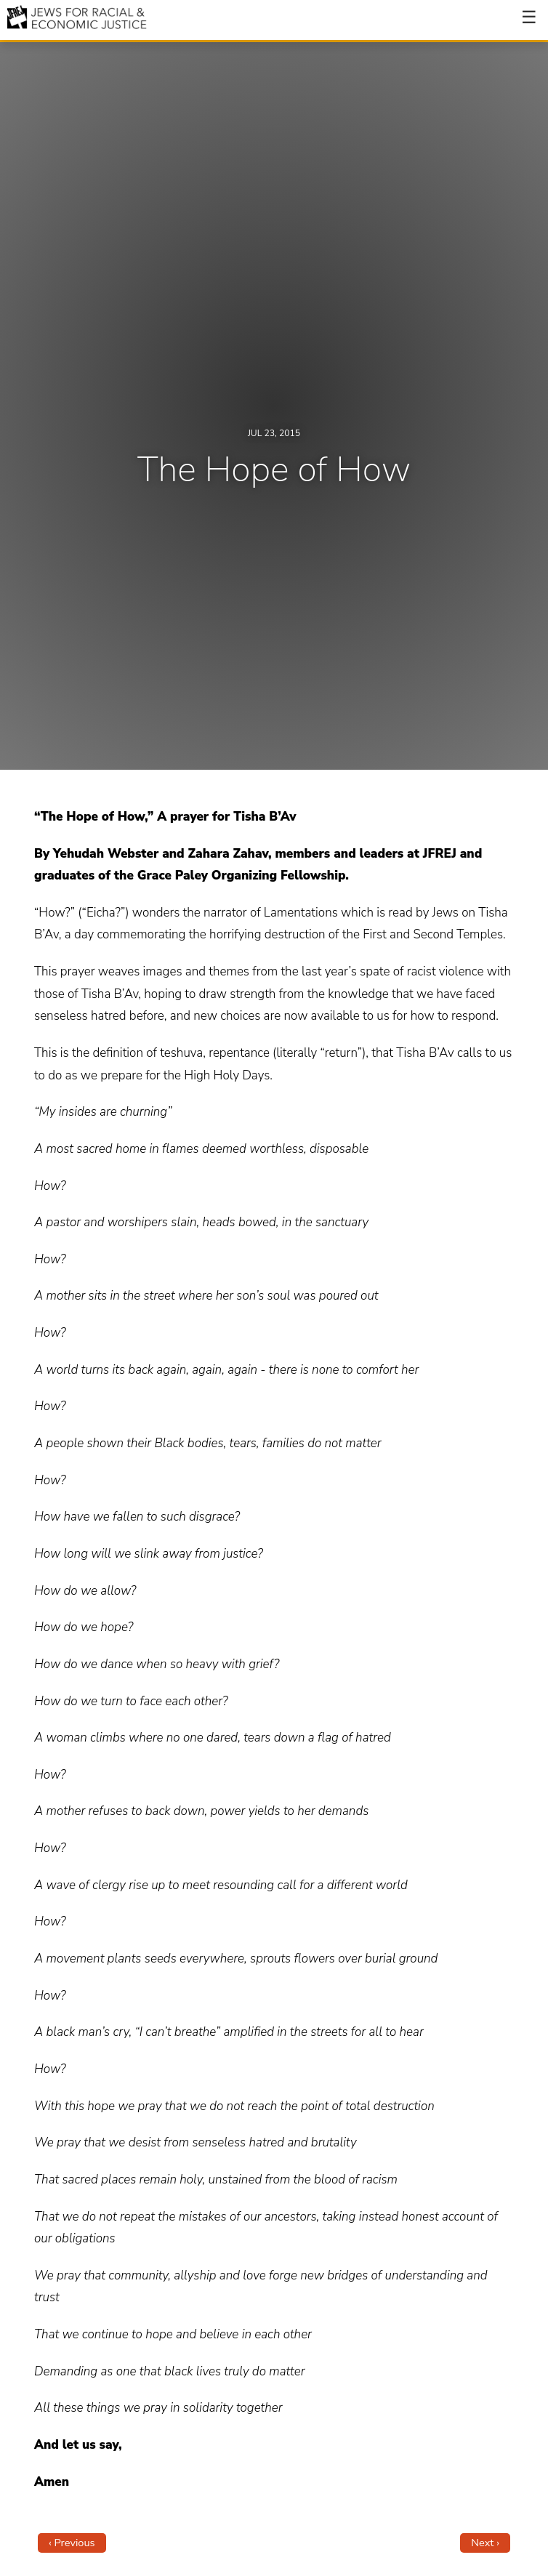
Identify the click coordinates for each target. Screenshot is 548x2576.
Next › (485, 2542)
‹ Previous (72, 2542)
